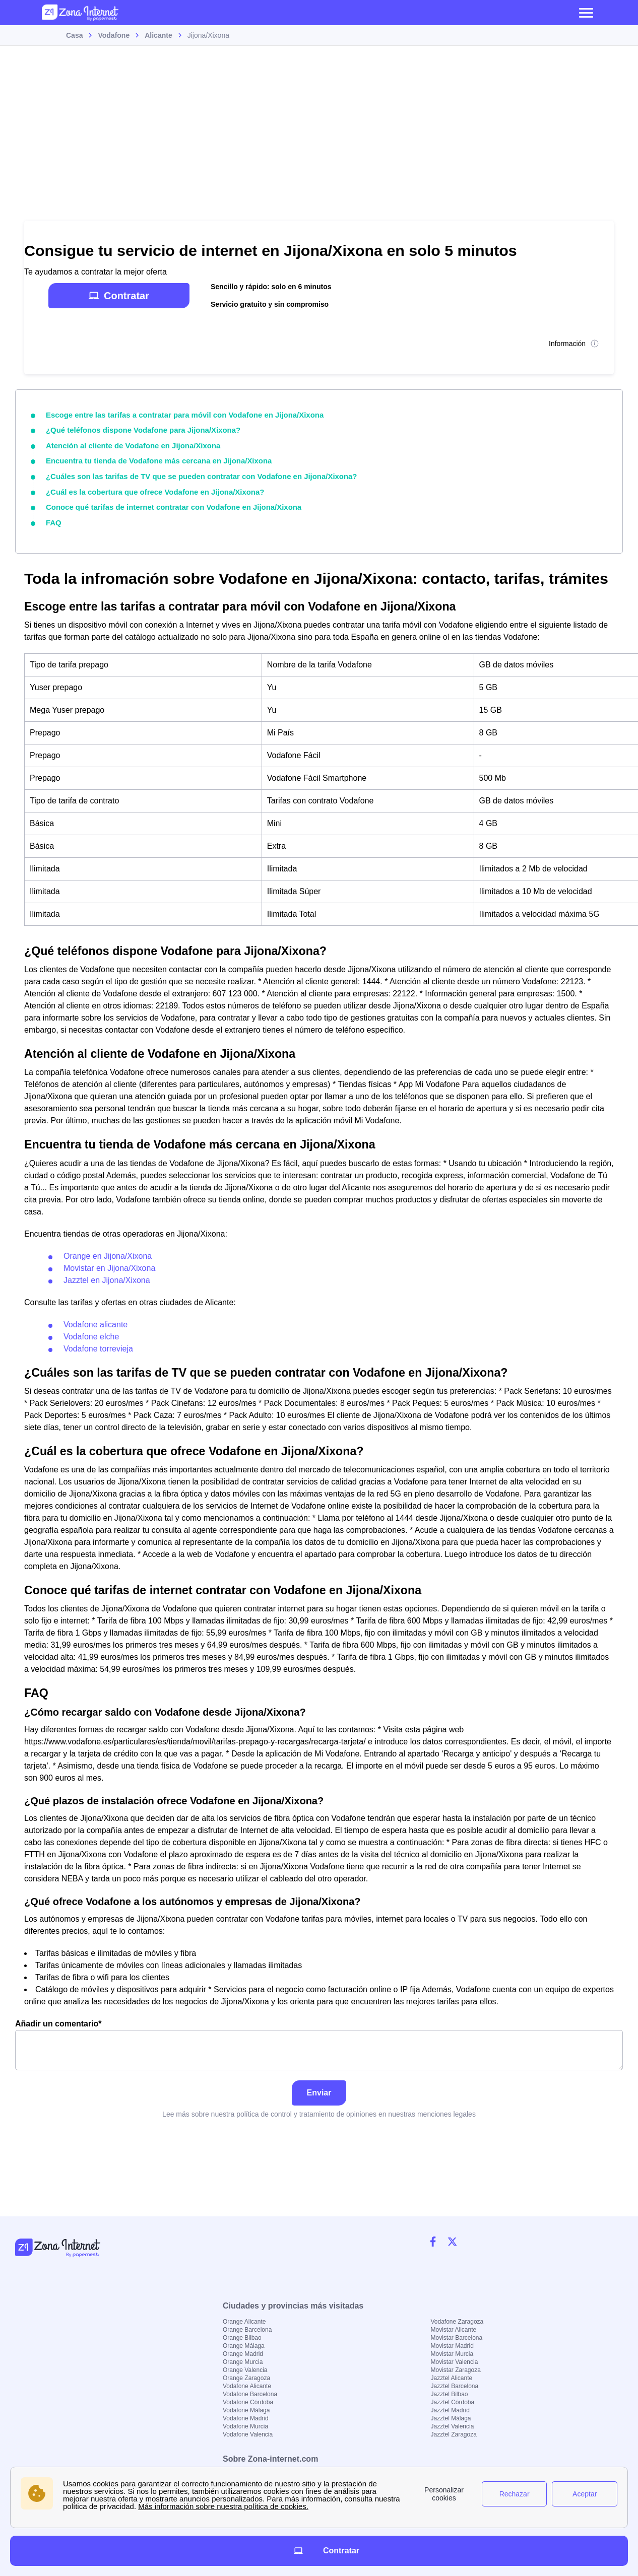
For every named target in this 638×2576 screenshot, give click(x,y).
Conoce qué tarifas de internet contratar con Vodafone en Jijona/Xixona (166, 503)
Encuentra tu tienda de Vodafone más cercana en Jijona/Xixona (152, 458)
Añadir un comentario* (319, 2039)
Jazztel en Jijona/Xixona (106, 1274)
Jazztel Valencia (452, 2426)
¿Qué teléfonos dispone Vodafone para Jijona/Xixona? (137, 429)
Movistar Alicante (454, 2329)
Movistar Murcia (452, 2353)
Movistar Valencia (454, 2361)
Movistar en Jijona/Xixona (109, 1262)
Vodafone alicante (95, 1319)
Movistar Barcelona (457, 2337)
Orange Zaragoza (246, 2378)
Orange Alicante (244, 2321)
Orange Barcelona (247, 2329)
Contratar (119, 295)
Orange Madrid (243, 2353)
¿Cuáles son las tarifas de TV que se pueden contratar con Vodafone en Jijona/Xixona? (192, 473)
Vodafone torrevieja (98, 1343)
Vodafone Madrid (246, 2418)
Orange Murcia (243, 2361)
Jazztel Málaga (451, 2418)
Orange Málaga (244, 2345)
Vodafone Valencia (248, 2434)
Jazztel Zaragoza (454, 2434)
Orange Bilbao (242, 2337)
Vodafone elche (91, 1331)
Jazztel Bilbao (449, 2394)
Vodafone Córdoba (248, 2402)
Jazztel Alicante (452, 2378)
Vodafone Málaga (246, 2410)
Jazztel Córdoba (453, 2402)
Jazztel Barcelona (455, 2386)
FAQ (53, 518)
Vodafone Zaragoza (457, 2321)
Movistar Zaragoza (456, 2370)
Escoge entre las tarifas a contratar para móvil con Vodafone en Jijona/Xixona (176, 415)
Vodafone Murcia (245, 2426)
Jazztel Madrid (450, 2410)
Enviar (319, 2087)
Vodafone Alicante (247, 2386)
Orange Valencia (245, 2370)
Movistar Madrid (452, 2345)
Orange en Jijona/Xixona (107, 1250)
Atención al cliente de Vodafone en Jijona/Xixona (128, 444)
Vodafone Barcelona (250, 2394)
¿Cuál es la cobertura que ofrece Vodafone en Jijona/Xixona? (148, 488)
